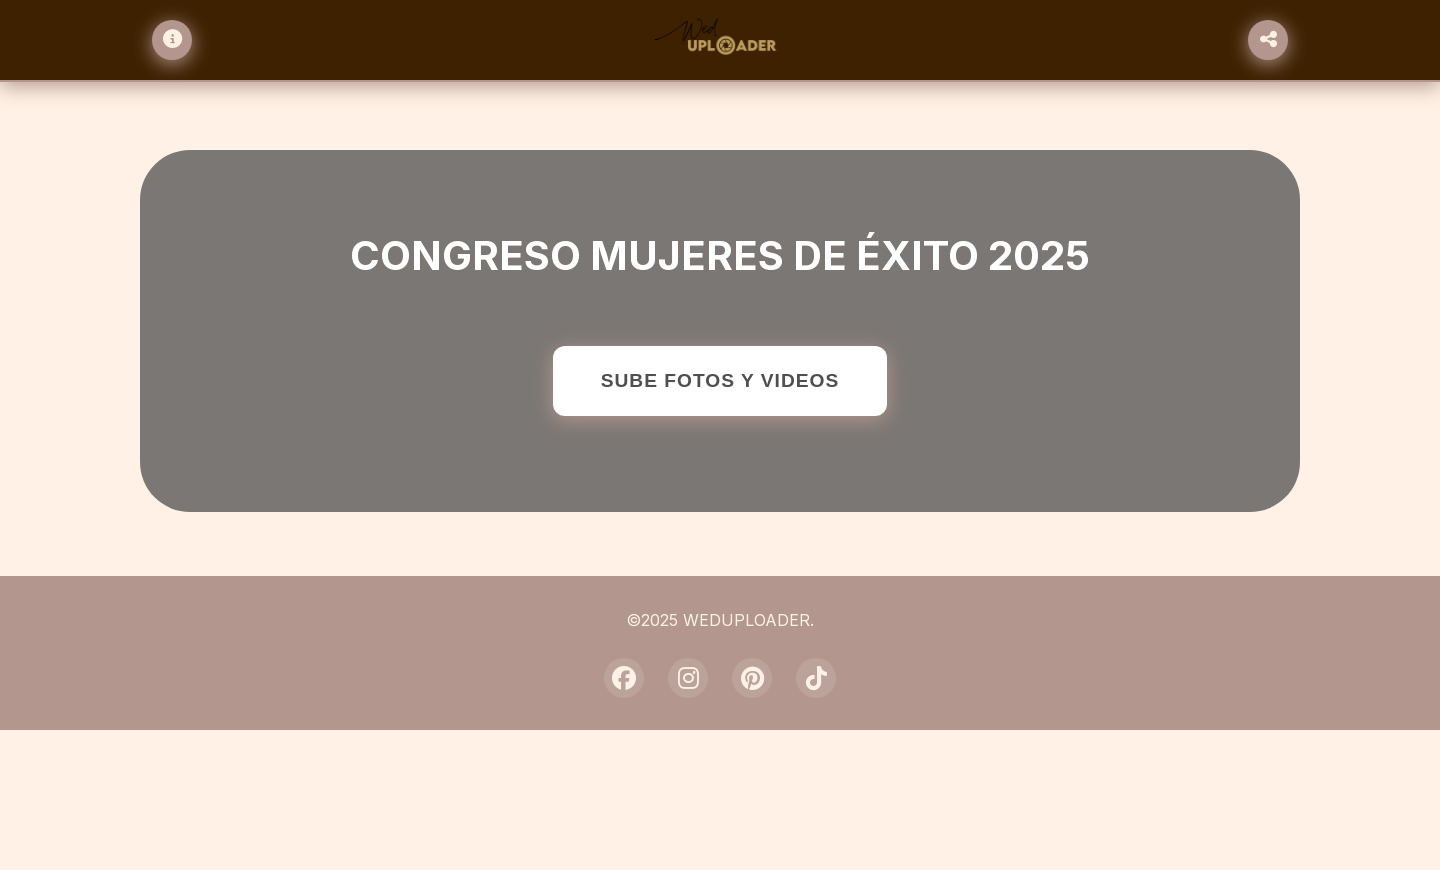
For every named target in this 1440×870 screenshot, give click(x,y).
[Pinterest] (752, 678)
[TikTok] (816, 678)
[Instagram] (688, 678)
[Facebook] (624, 678)
